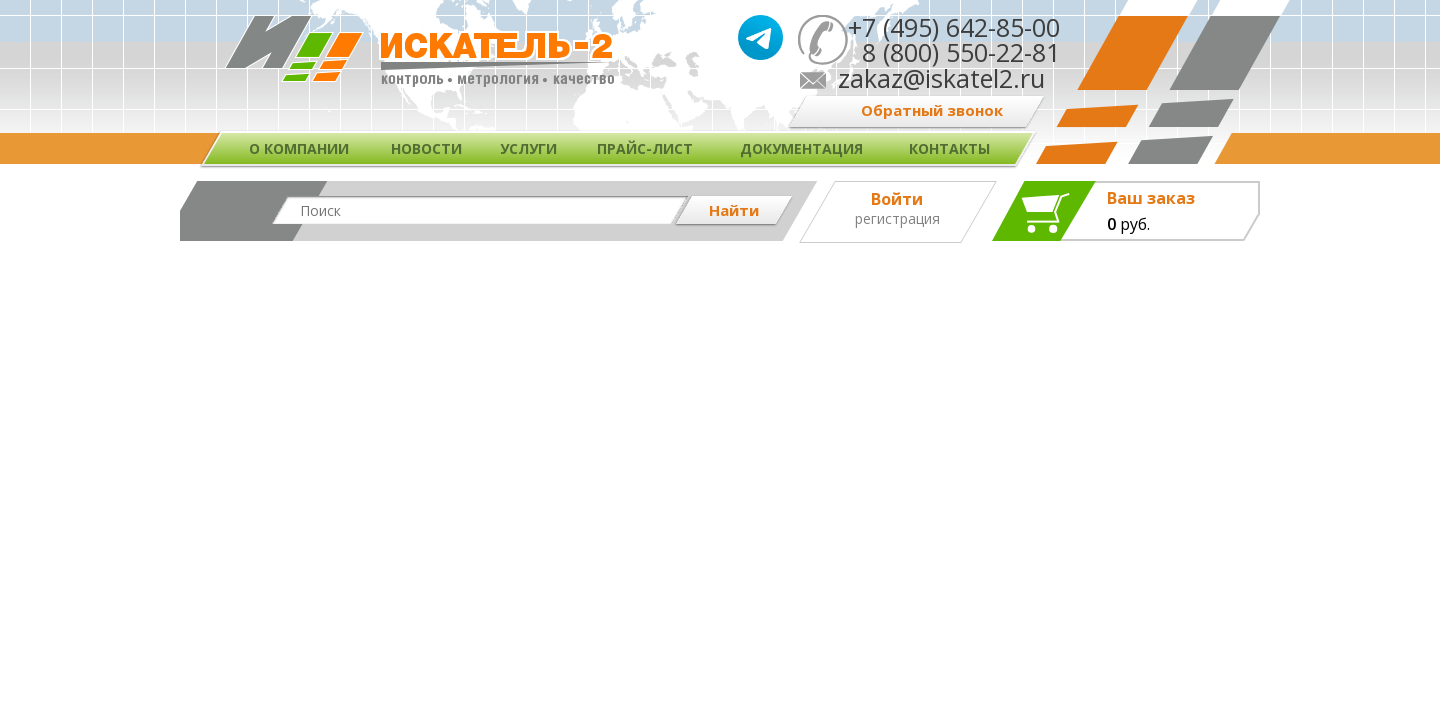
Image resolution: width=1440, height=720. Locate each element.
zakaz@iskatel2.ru (941, 78)
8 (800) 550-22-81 (954, 52)
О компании (299, 148)
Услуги (528, 148)
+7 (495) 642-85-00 (954, 27)
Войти (897, 199)
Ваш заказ (1151, 198)
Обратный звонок (932, 110)
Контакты (949, 148)
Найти (734, 210)
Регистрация (897, 219)
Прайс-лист (645, 148)
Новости (426, 148)
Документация (801, 148)
